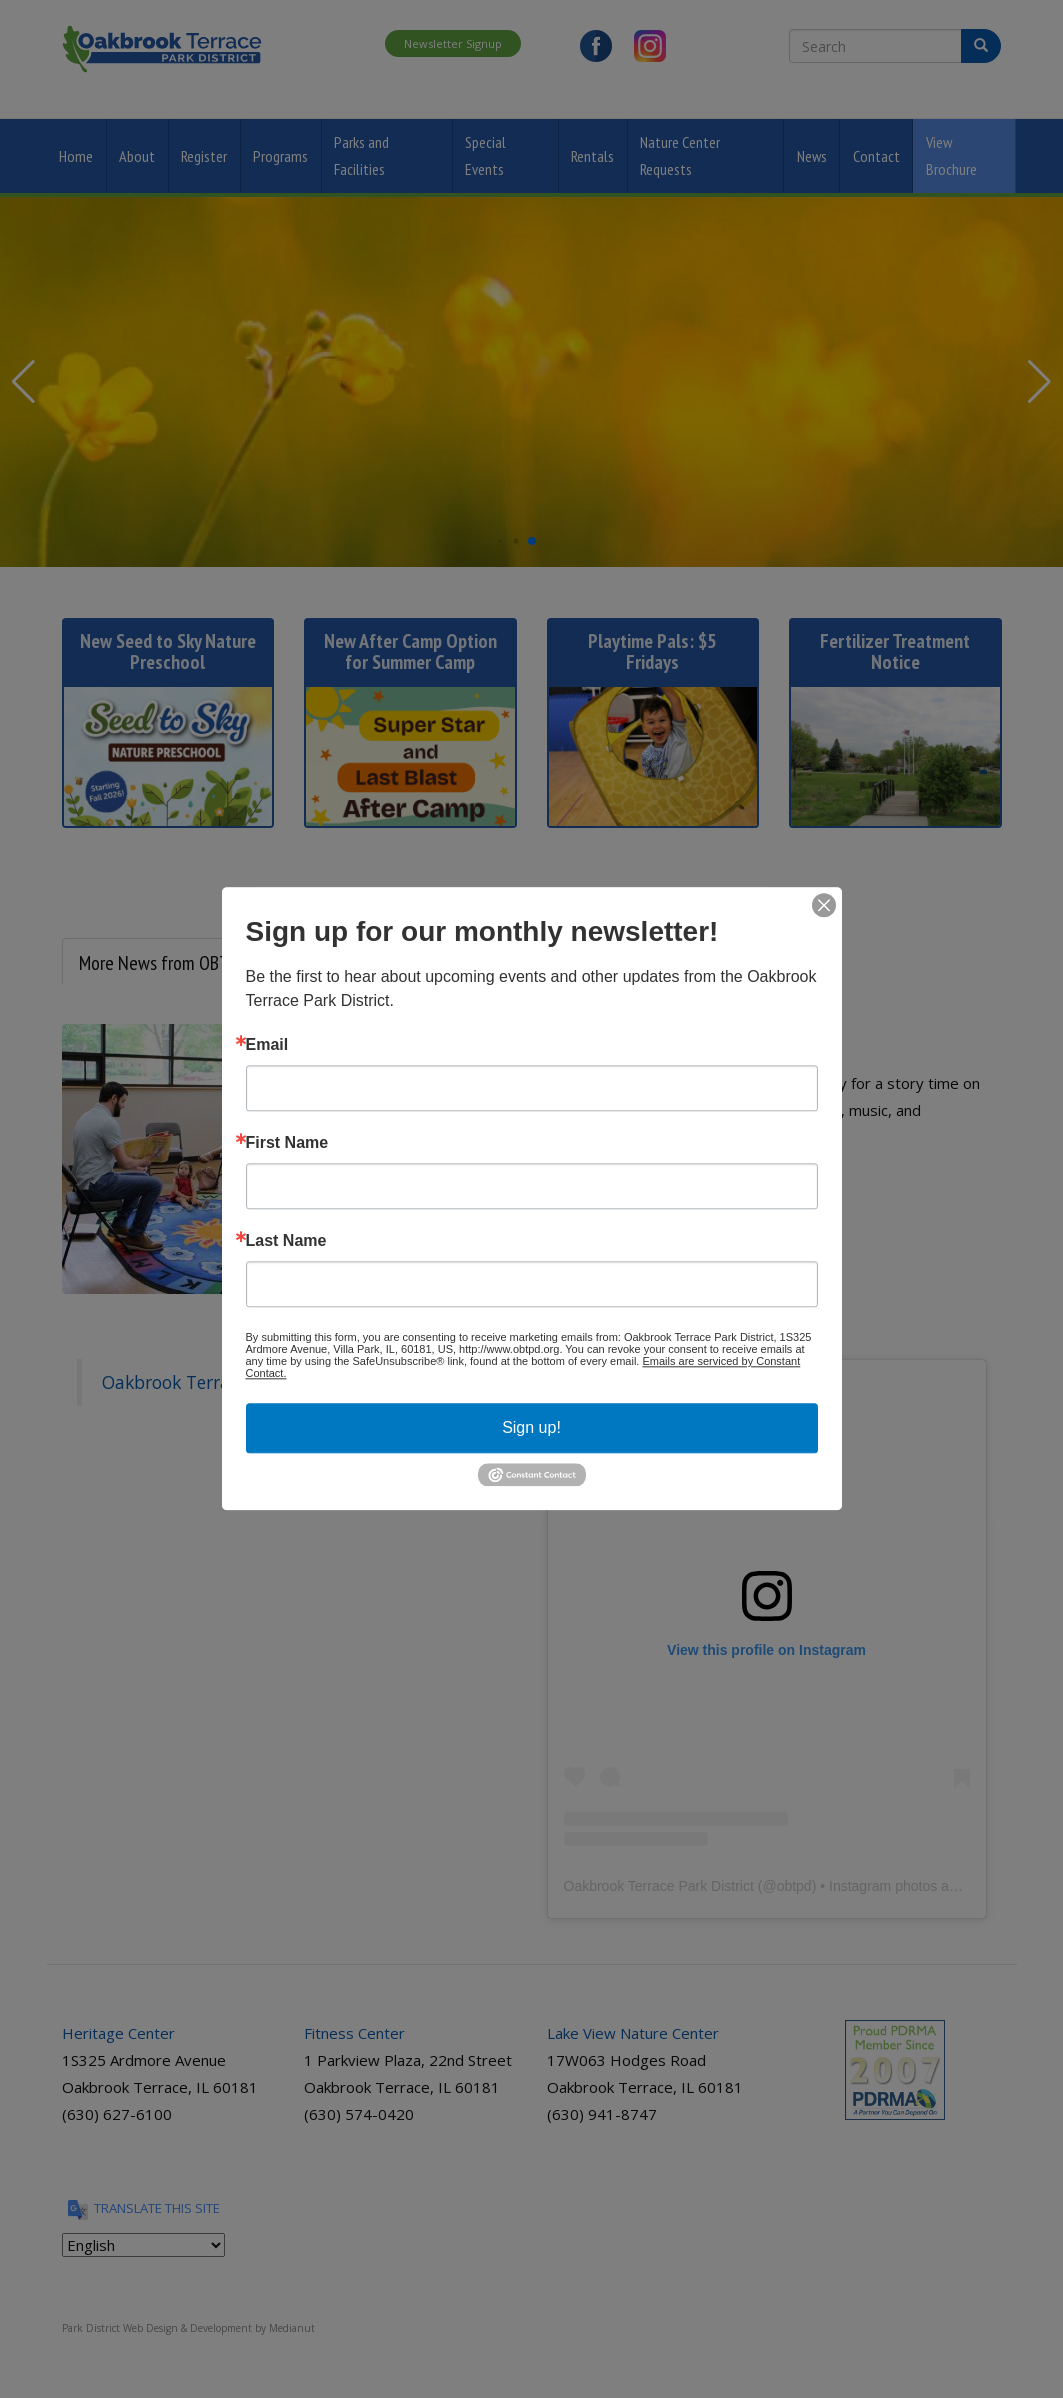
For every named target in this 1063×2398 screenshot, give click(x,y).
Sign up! (531, 1427)
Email (267, 1045)
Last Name (286, 1241)
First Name (287, 1143)
